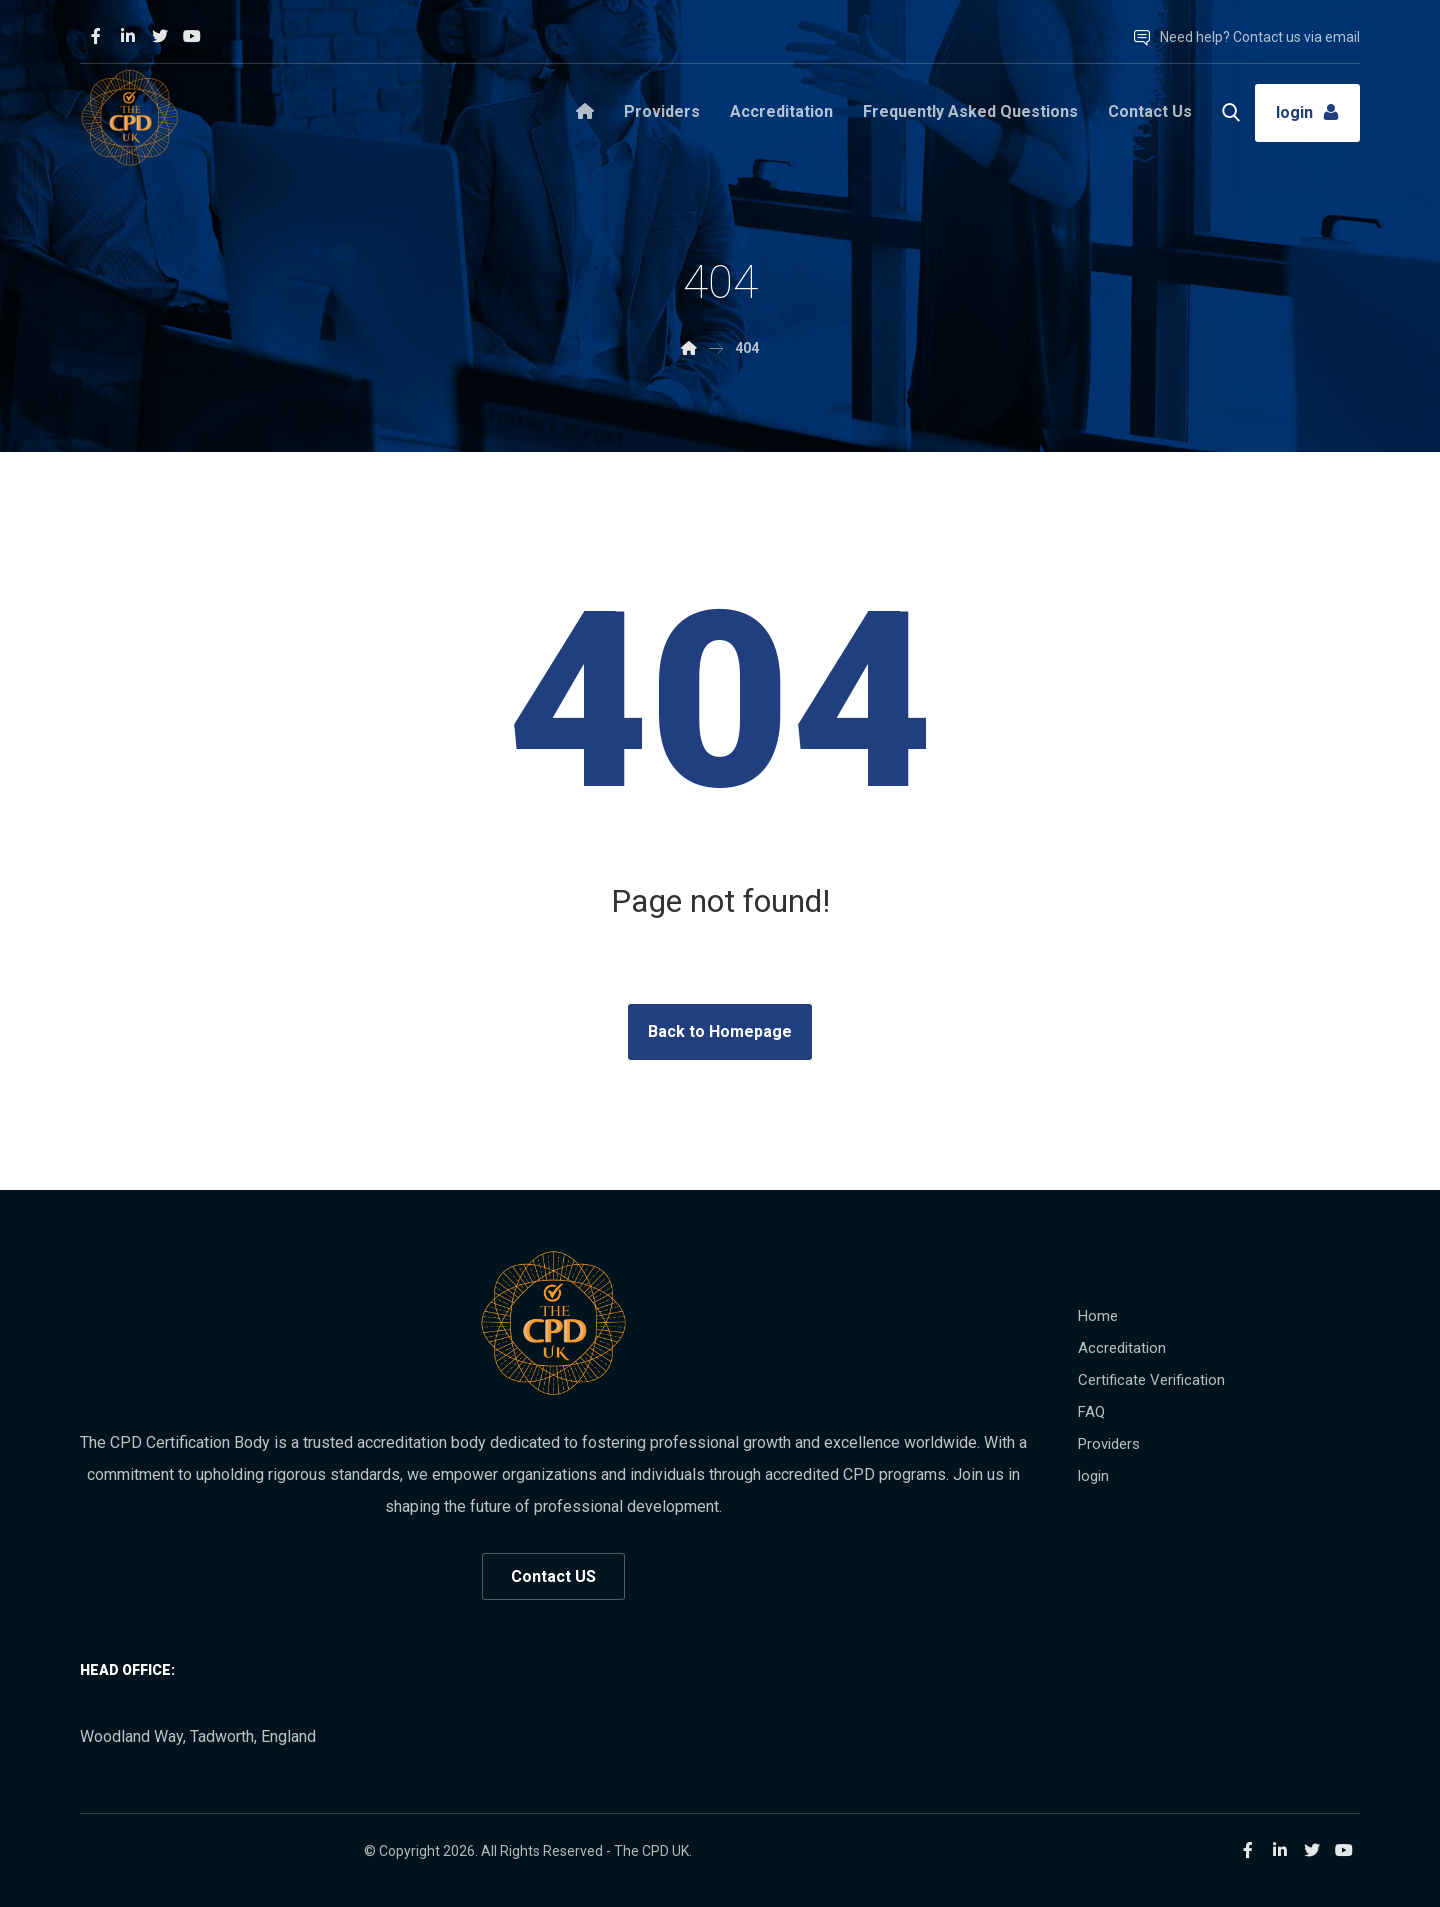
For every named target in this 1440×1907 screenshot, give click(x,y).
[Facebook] (96, 36)
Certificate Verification (1151, 1380)
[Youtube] (192, 36)
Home (1098, 1316)
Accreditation (1122, 1348)
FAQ (1091, 1412)
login (1093, 1476)
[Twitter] (160, 36)
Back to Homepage (720, 1031)
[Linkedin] (128, 36)
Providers (1109, 1444)
